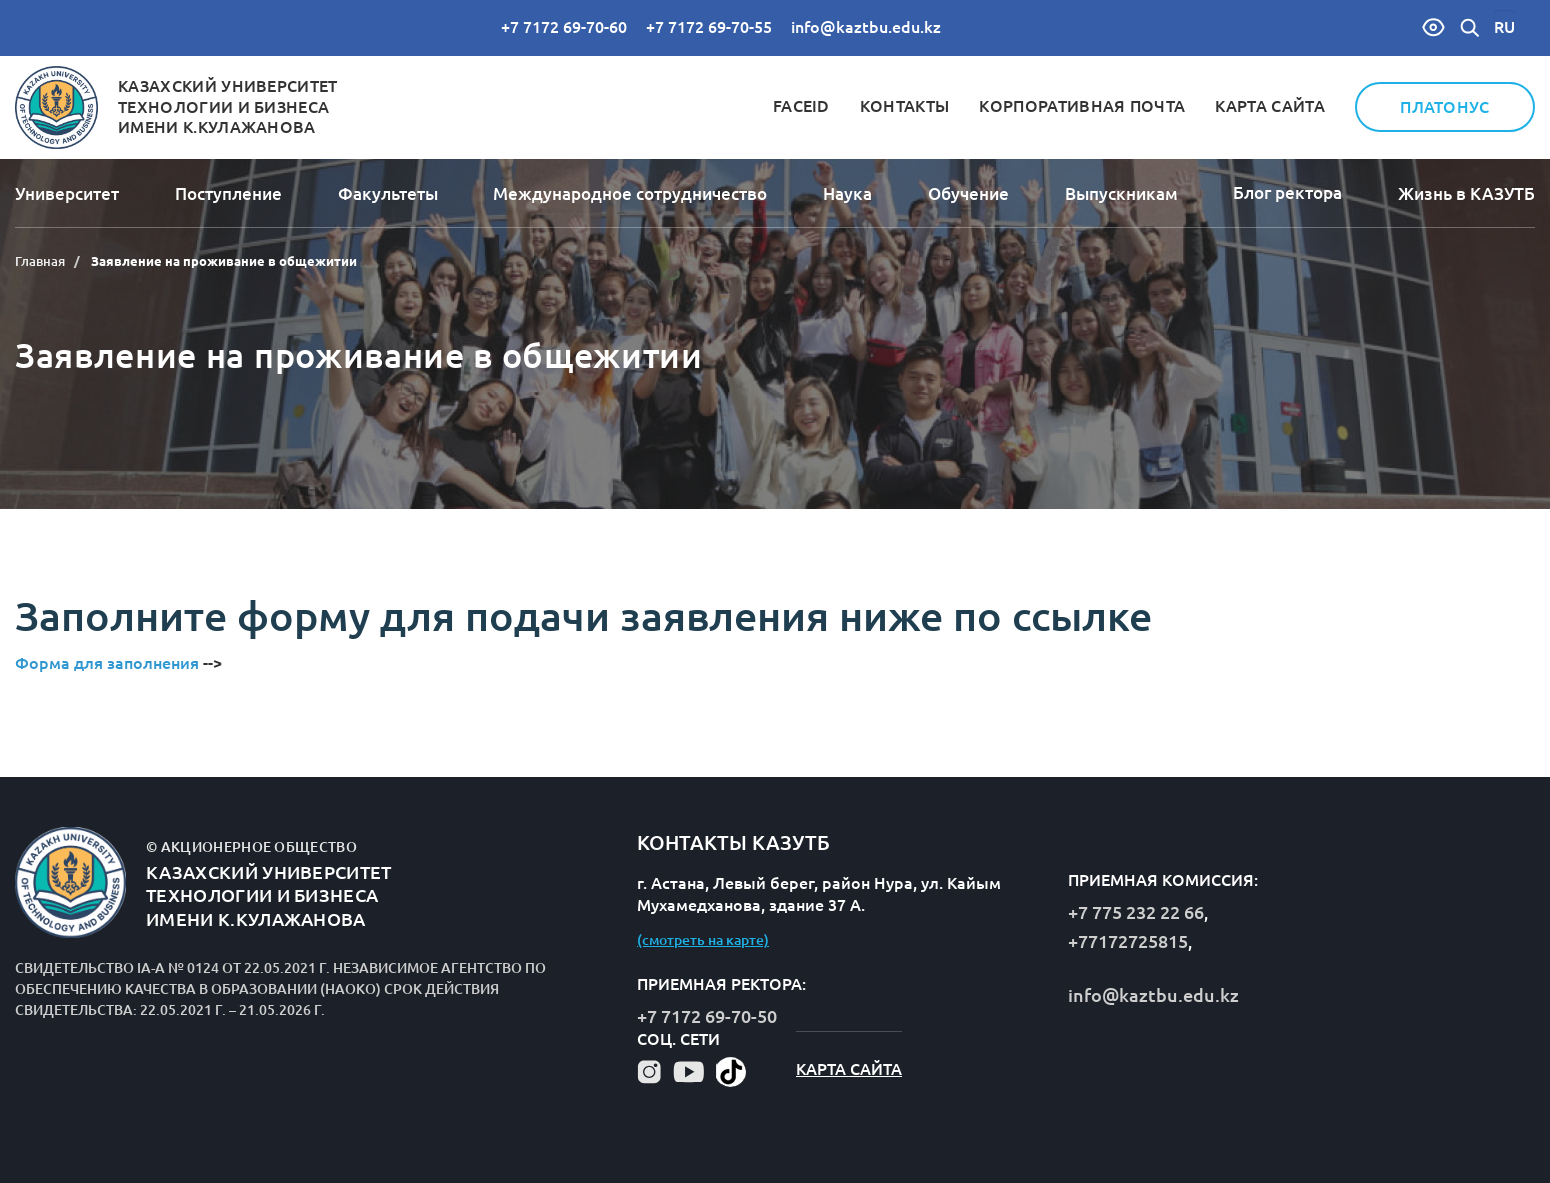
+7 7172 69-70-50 (707, 1016)
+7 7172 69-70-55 (709, 27)
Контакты (905, 106)
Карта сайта (1270, 106)
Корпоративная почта (1082, 106)
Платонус (1445, 107)
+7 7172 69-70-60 (564, 27)
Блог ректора (1287, 192)
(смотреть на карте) (703, 940)
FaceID (801, 106)
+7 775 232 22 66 (1136, 912)
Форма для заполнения (109, 663)
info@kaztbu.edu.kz (866, 27)
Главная (40, 261)
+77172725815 (1128, 941)
